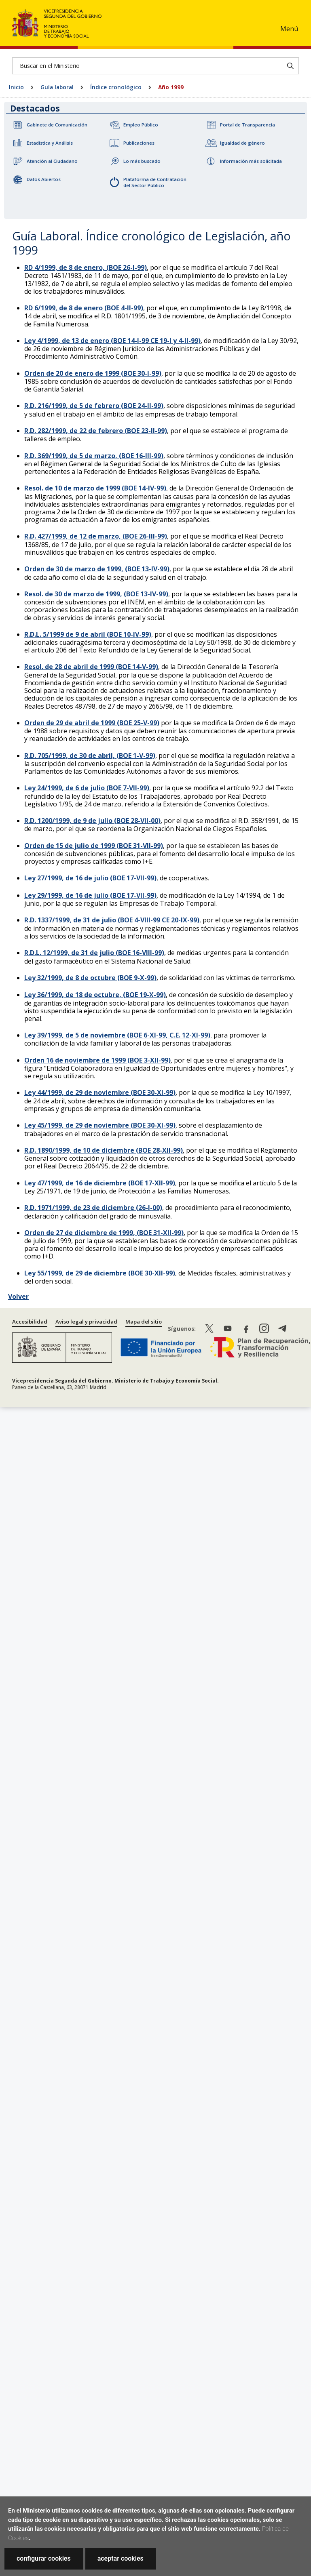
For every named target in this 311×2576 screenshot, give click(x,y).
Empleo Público (140, 125)
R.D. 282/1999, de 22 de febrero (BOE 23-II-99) (95, 430)
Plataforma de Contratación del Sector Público (154, 182)
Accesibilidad (29, 1321)
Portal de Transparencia (247, 125)
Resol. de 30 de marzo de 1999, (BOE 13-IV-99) (96, 593)
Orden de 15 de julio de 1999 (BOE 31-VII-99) (93, 845)
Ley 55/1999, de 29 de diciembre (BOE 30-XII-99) (99, 1273)
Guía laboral (57, 87)
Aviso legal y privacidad (86, 1321)
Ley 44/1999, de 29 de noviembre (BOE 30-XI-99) (100, 1092)
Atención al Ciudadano (52, 161)
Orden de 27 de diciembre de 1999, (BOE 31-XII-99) (104, 1232)
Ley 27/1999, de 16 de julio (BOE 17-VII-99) (90, 877)
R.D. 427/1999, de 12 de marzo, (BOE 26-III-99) (95, 536)
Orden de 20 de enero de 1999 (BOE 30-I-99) (92, 373)
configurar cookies (44, 2558)
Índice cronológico (116, 87)
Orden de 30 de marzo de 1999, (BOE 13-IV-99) (96, 568)
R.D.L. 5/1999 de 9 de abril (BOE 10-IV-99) (87, 634)
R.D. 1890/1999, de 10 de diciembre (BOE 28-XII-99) (103, 1150)
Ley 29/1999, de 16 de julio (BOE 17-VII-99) (90, 895)
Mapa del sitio (143, 1321)
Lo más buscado (142, 161)
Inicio (16, 87)
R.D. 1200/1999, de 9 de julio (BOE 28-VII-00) (92, 820)
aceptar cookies (120, 2558)
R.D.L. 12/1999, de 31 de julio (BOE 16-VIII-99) (94, 952)
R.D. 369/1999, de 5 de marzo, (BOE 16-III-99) (93, 455)
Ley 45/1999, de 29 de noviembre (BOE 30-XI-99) (100, 1125)
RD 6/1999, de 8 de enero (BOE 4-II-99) (83, 307)
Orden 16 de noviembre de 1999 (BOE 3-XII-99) (97, 1060)
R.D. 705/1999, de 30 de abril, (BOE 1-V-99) (89, 755)
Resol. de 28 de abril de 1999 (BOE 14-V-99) (91, 666)
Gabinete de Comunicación (57, 125)
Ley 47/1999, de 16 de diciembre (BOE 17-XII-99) (99, 1183)
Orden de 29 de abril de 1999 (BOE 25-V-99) (91, 722)
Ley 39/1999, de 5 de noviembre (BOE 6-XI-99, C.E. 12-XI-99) (117, 1035)
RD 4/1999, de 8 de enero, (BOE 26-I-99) (85, 267)
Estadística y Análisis (50, 143)
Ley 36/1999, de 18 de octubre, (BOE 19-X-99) (95, 994)
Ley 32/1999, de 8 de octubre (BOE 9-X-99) (90, 977)
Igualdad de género (242, 143)
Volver (18, 1296)
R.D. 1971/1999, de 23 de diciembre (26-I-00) (93, 1207)
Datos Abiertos (44, 179)
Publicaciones (138, 143)
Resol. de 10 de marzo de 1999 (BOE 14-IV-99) (95, 488)
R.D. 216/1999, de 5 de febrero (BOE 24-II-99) (93, 405)
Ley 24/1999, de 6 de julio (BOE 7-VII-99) (86, 787)
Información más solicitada (251, 161)
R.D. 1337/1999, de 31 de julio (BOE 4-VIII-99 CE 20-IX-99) (111, 919)
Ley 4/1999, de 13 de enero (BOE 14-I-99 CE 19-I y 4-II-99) (112, 340)
